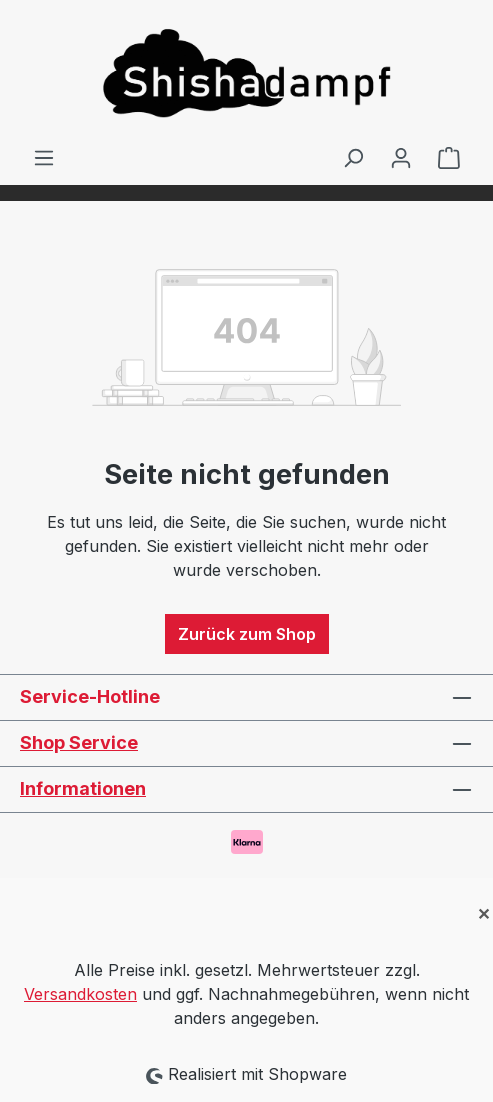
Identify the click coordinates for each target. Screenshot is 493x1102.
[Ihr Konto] (401, 157)
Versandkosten (80, 994)
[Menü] (44, 157)
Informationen (83, 788)
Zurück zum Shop (247, 634)
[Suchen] (353, 157)
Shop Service (79, 742)
